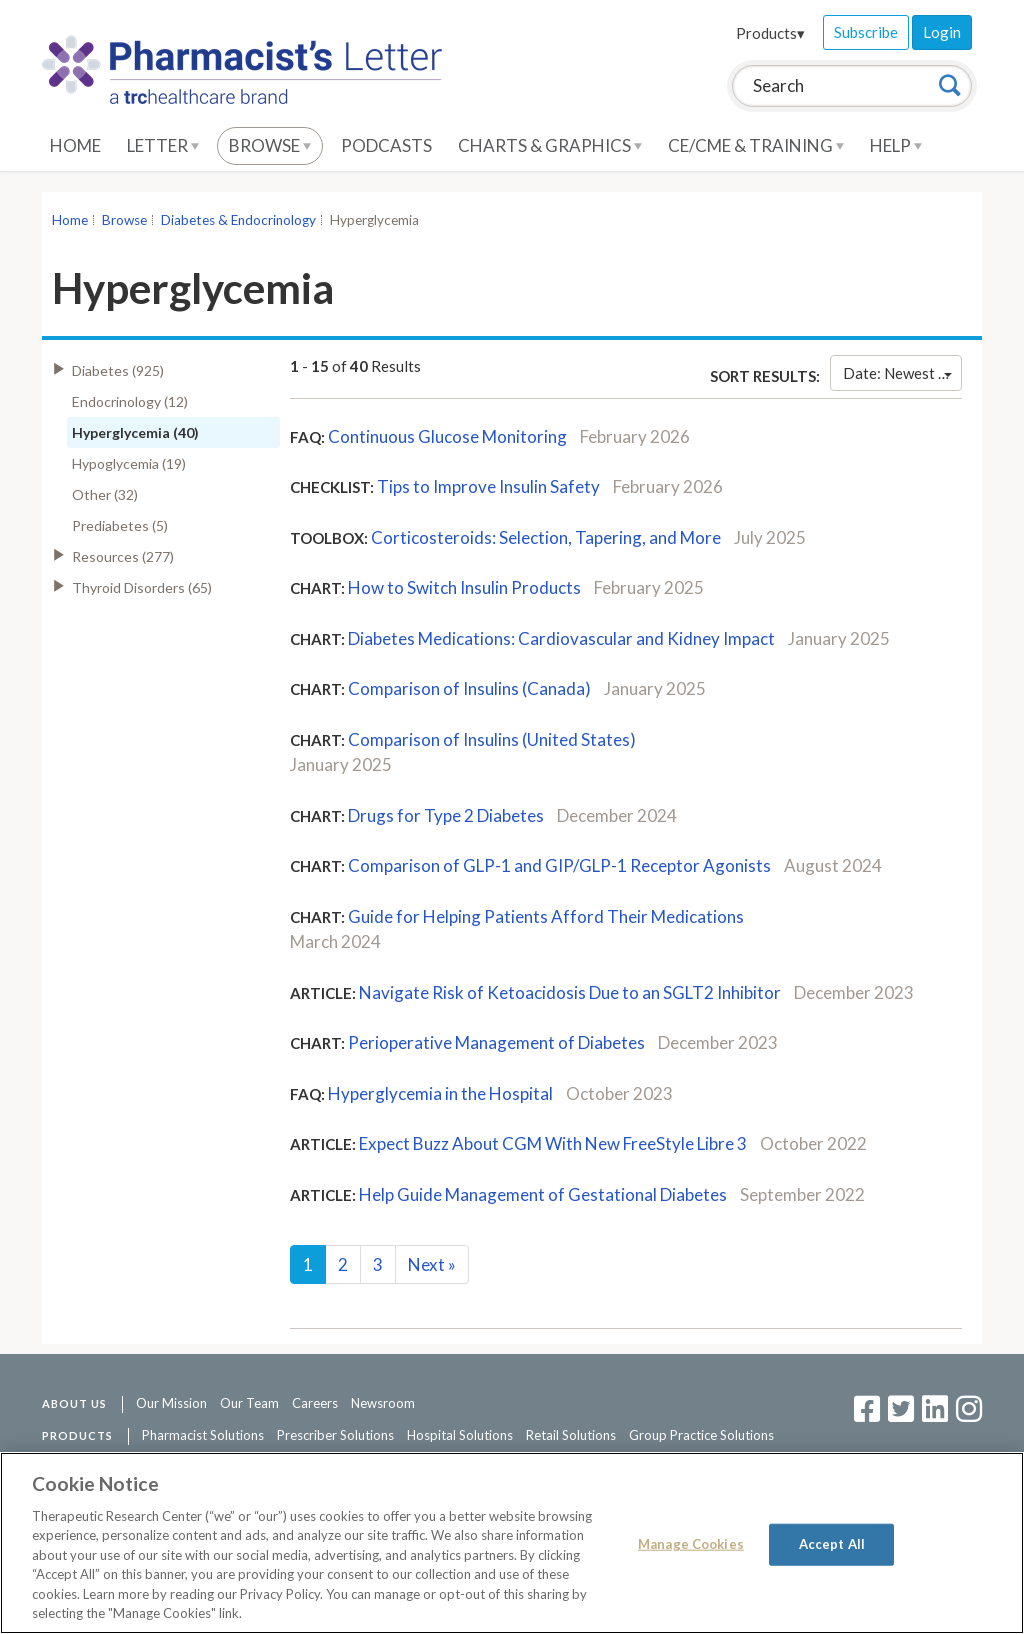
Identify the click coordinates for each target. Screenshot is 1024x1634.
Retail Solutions (571, 1435)
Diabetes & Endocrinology (238, 220)
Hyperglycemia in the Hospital (440, 1093)
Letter (163, 145)
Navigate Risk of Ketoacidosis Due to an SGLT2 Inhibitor (570, 992)
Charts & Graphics (550, 145)
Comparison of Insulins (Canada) (469, 688)
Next (432, 1264)
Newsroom (383, 1403)
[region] (512, 1543)
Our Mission (171, 1403)
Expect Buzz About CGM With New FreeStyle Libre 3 (553, 1143)
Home (75, 145)
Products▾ (770, 33)
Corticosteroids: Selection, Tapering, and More (546, 537)
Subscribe (866, 32)
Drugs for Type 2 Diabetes (446, 815)
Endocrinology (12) (130, 401)
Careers (315, 1403)
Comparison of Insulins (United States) (492, 739)
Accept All (832, 1544)
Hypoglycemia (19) (129, 463)
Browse (270, 145)
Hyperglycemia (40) (135, 432)
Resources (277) (123, 556)
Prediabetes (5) (120, 525)
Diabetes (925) (118, 370)
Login (942, 32)
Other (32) (105, 494)
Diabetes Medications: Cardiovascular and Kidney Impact (561, 638)
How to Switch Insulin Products (464, 587)
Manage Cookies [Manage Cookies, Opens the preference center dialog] (691, 1544)
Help (896, 145)
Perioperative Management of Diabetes (496, 1042)
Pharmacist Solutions (203, 1435)
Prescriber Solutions (335, 1435)
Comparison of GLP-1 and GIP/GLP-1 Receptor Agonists (559, 865)
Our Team (249, 1403)
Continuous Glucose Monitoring (447, 436)
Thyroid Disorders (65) (142, 587)
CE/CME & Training (756, 145)
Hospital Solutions (460, 1435)
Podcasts (386, 145)
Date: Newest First (902, 373)
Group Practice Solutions (701, 1435)
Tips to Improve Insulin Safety (488, 486)
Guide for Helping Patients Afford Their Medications (546, 916)
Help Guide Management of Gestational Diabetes (543, 1194)
